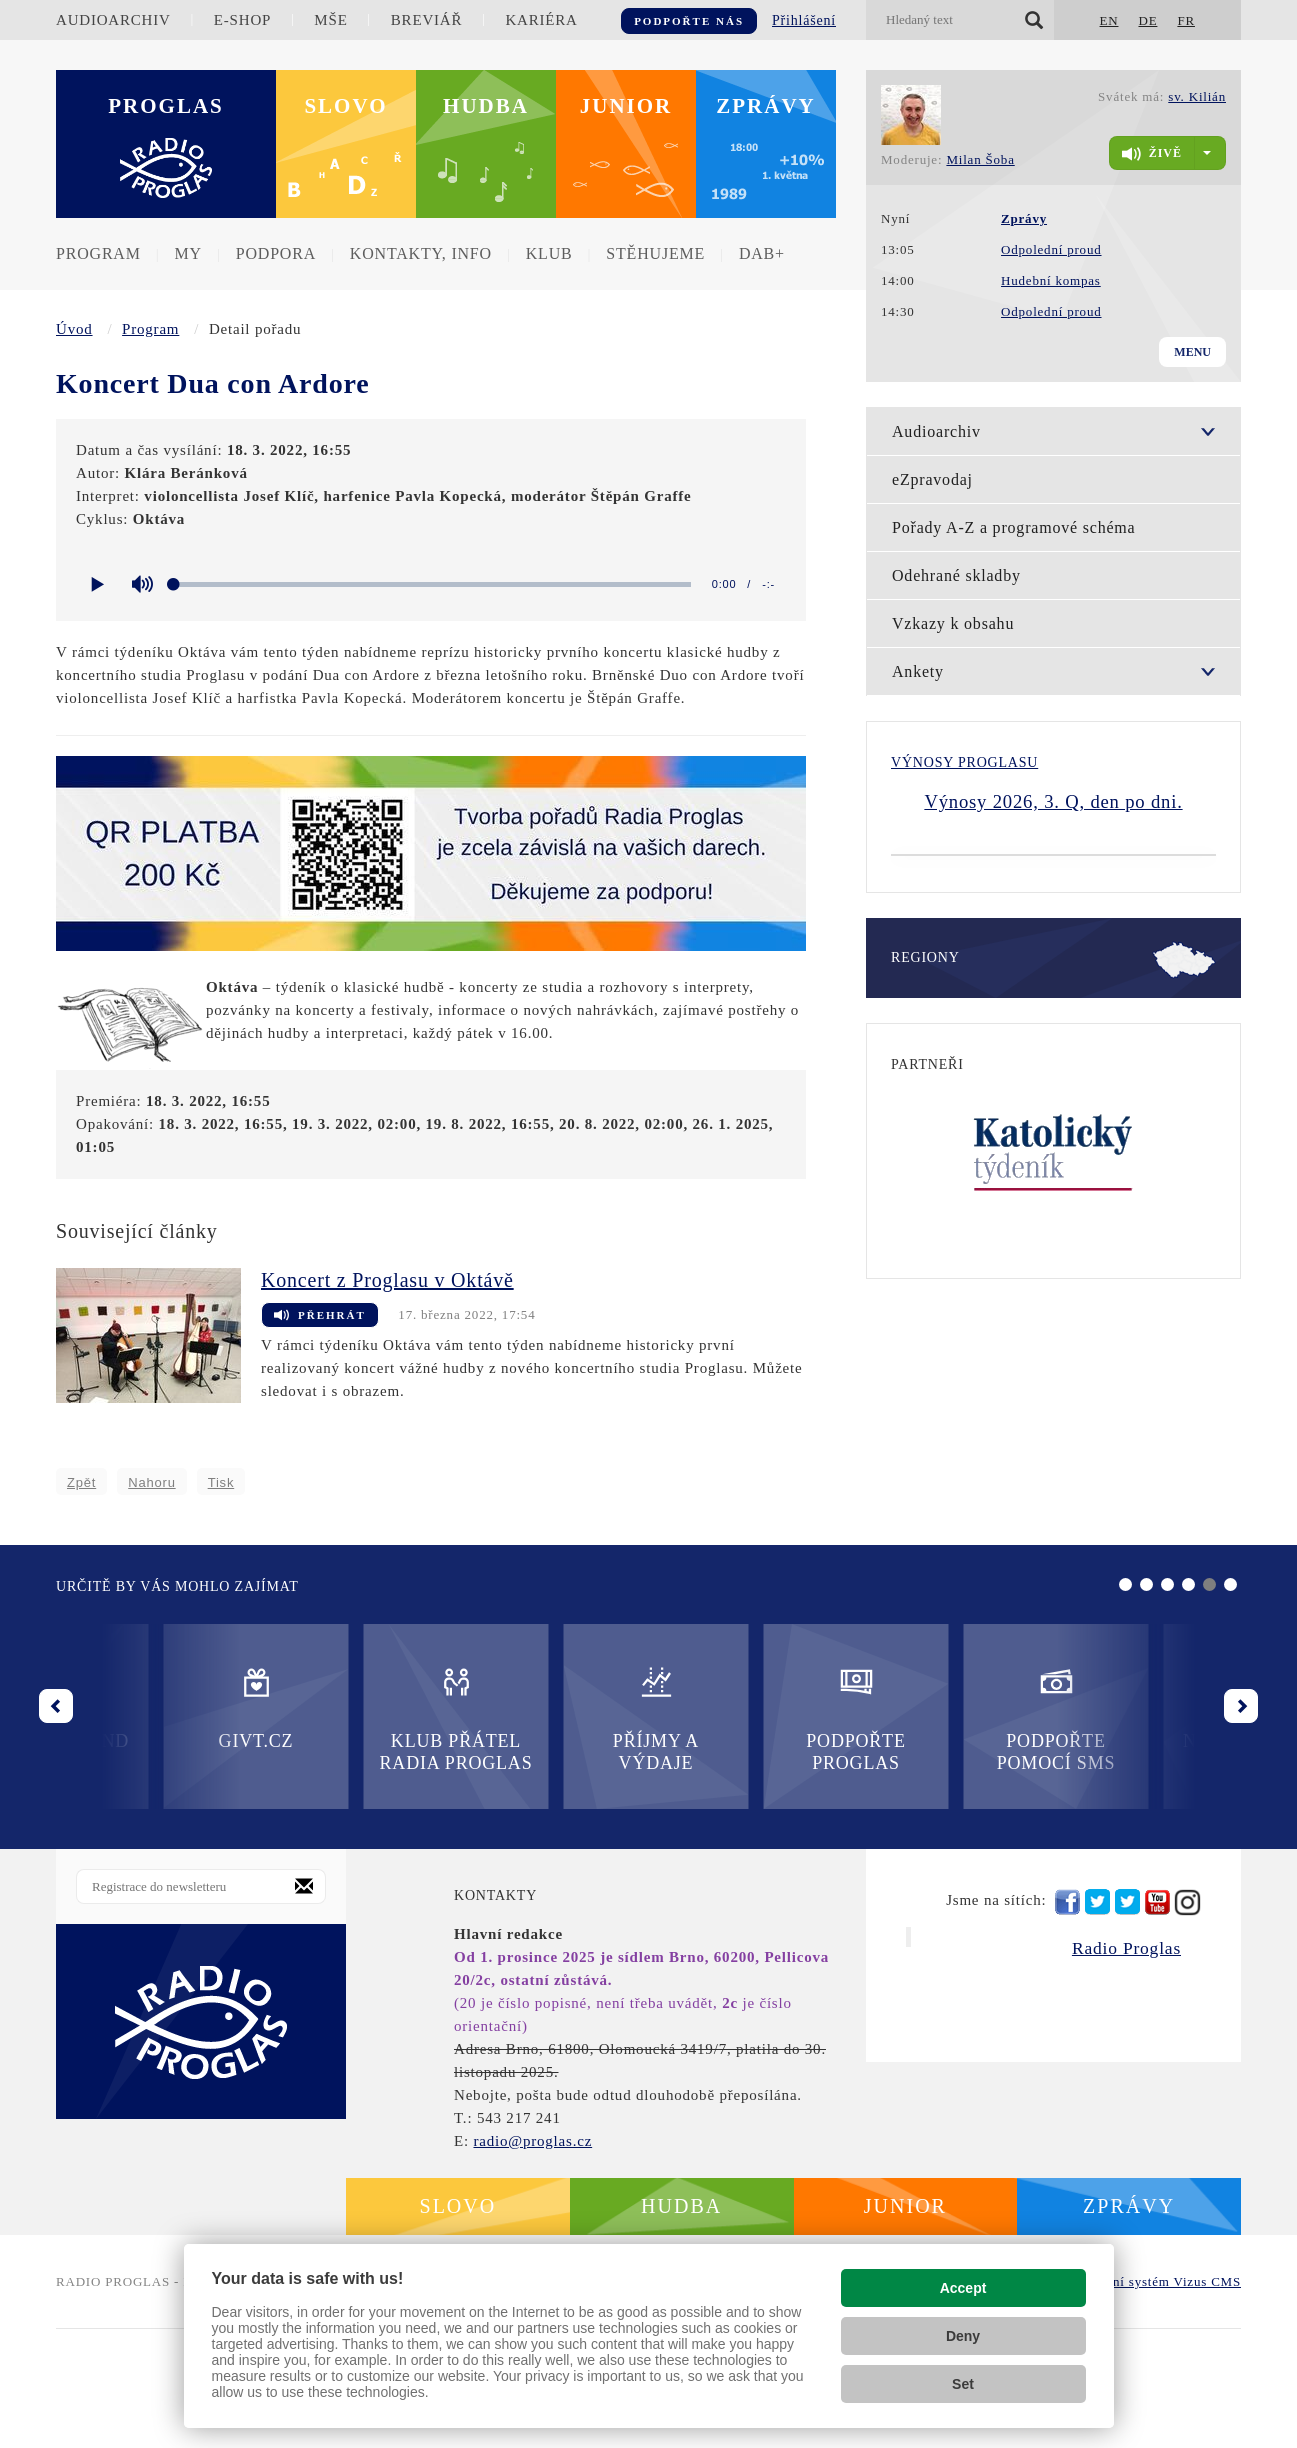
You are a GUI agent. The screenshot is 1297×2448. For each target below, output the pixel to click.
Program (98, 253)
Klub (549, 253)
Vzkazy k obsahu (953, 623)
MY (188, 253)
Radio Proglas (1126, 2067)
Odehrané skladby (956, 575)
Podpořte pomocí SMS (748, 1837)
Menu (1192, 352)
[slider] (432, 584)
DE (1147, 20)
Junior (626, 106)
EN (1109, 20)
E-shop (242, 20)
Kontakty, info (421, 253)
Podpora (276, 253)
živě (1152, 154)
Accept (963, 2288)
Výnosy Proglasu (964, 762)
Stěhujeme (655, 253)
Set (963, 2384)
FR (1186, 20)
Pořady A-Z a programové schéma (1013, 527)
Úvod (74, 329)
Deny (963, 2336)
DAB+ (762, 253)
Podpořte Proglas (548, 1837)
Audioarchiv (113, 20)
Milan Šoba (980, 159)
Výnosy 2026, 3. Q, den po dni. (1053, 801)
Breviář (426, 20)
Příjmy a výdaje (348, 1837)
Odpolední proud (1051, 249)
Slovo (345, 106)
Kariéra (541, 20)
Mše (330, 20)
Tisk (221, 1482)
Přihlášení (804, 20)
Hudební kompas (1051, 280)
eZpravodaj (932, 479)
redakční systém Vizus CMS (1157, 2400)
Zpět (81, 1482)
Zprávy (766, 106)
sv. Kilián (1197, 96)
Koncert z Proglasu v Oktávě (387, 1280)
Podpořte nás (689, 21)
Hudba (486, 106)
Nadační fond (948, 1826)
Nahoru (151, 1482)
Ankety (918, 671)
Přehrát (320, 1316)
